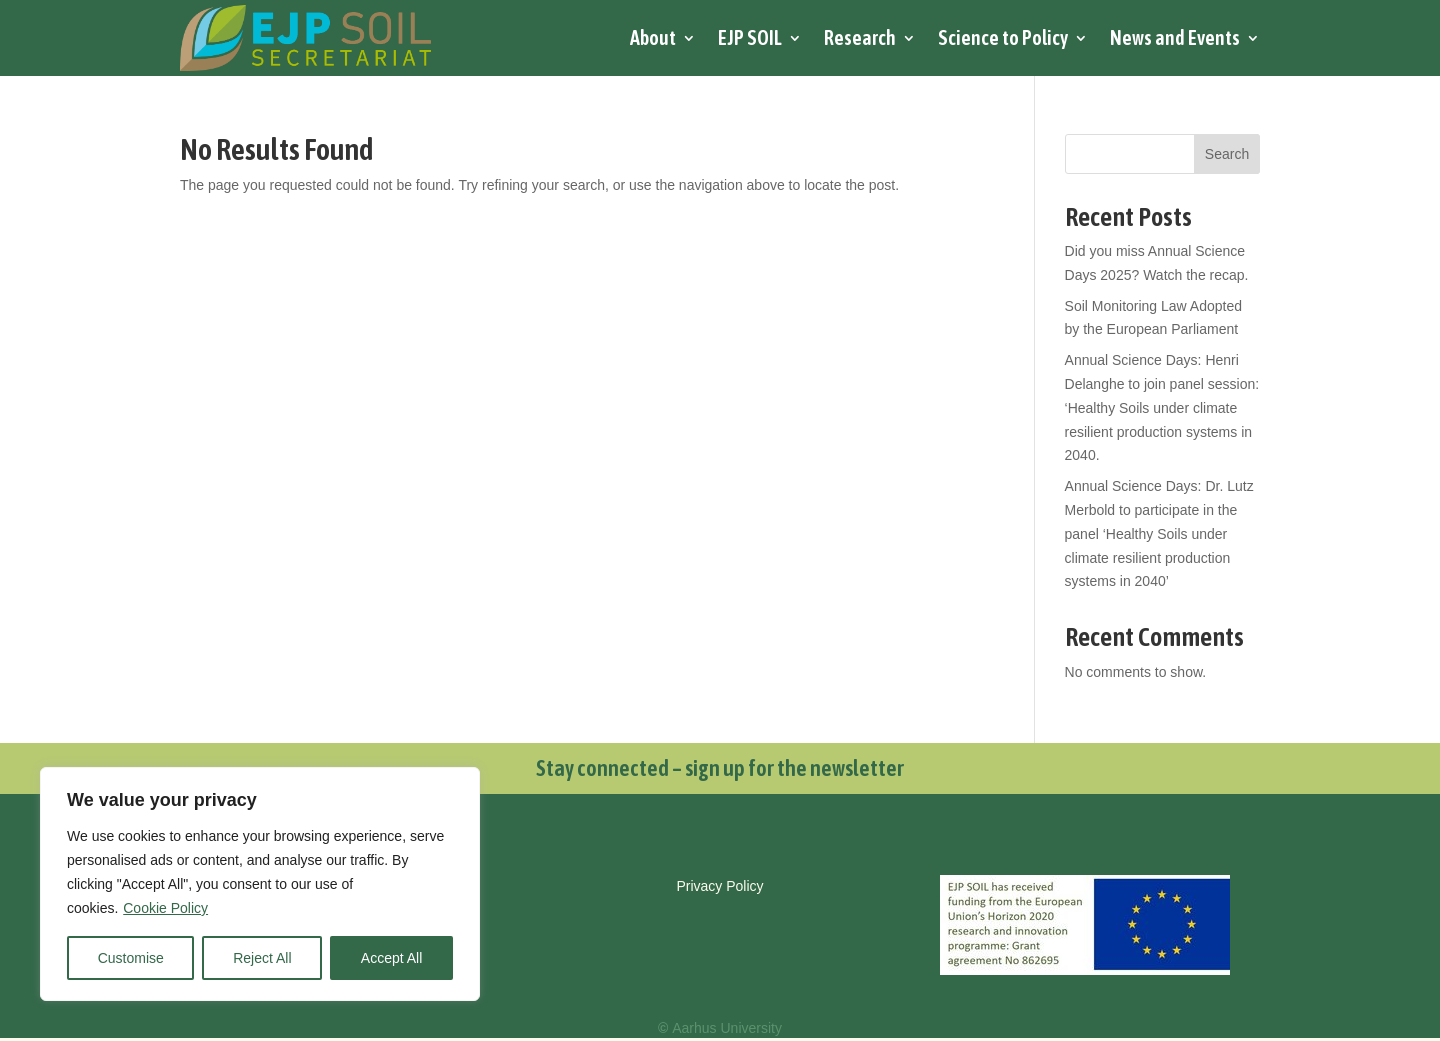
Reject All (262, 958)
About (653, 37)
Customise (131, 958)
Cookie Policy (165, 908)
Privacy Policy (719, 886)
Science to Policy (1003, 37)
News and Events (1175, 37)
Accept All (391, 958)
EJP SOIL (750, 37)
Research (860, 37)
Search (1227, 154)
